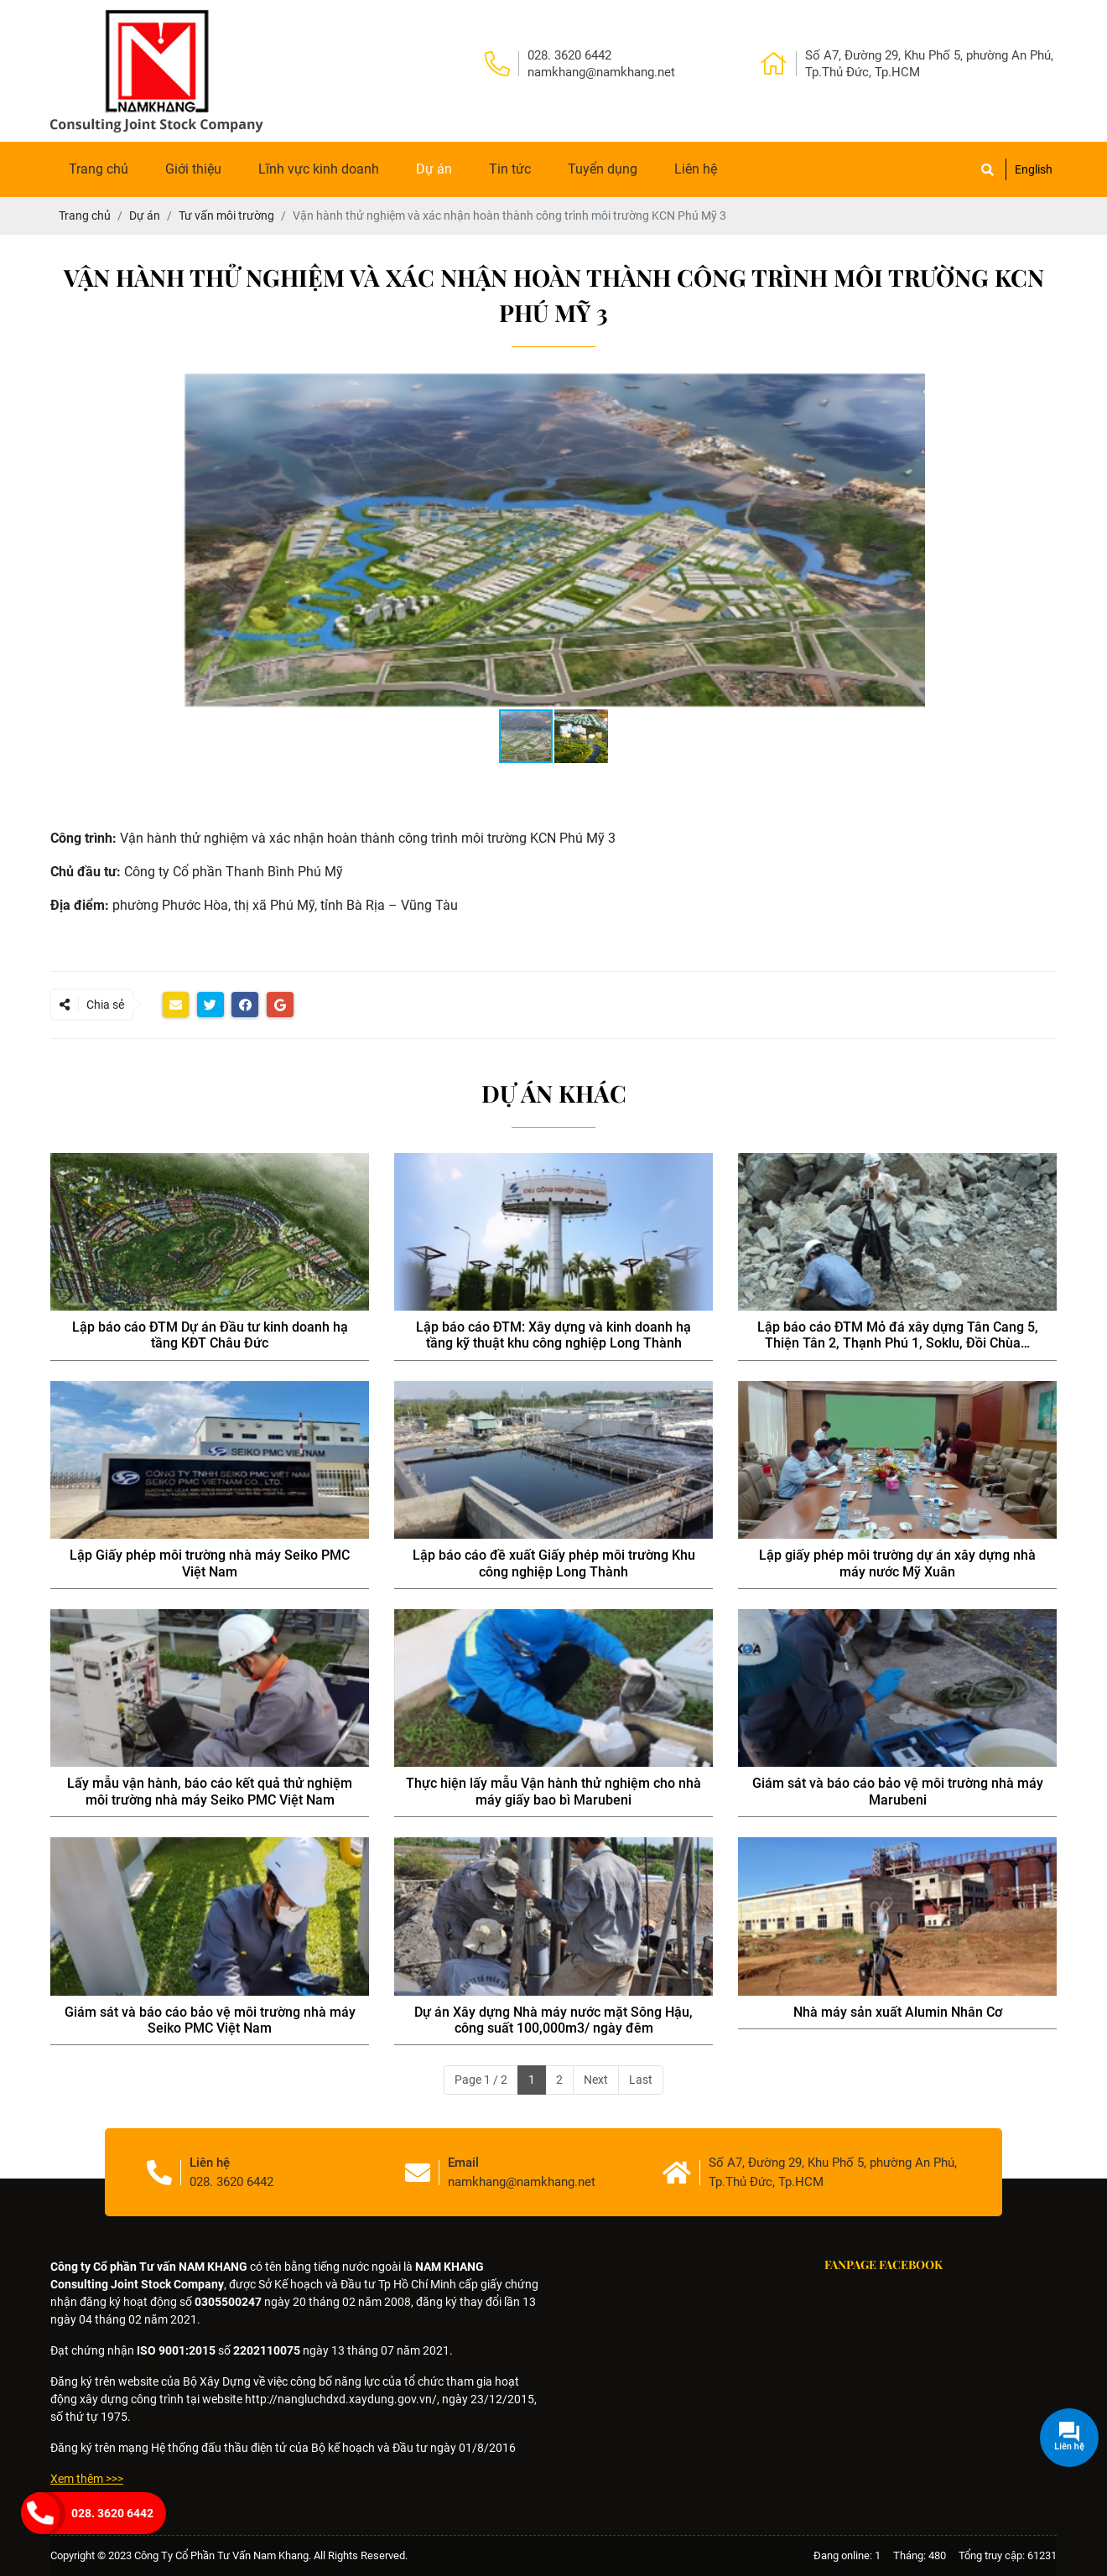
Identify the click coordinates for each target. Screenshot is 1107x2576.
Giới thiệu (193, 169)
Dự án (434, 169)
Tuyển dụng (602, 169)
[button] (1041, 387)
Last (640, 2079)
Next (596, 2079)
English (1033, 169)
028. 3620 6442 (112, 2513)
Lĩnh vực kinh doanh (318, 169)
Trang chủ (98, 169)
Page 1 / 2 (481, 2079)
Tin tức (510, 169)
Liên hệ (695, 169)
